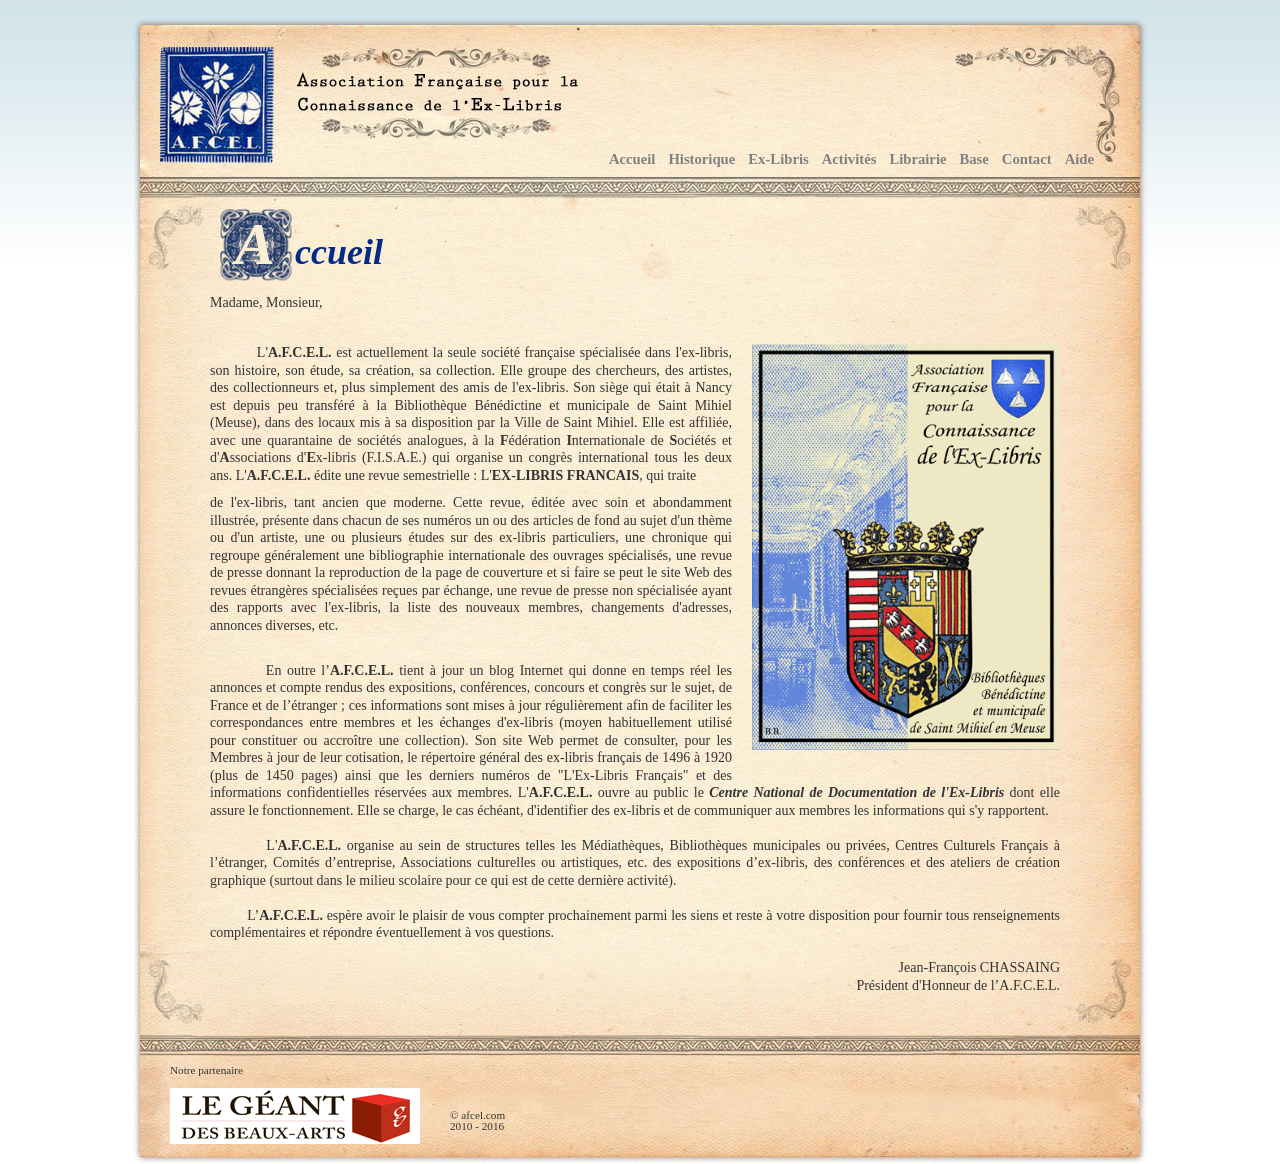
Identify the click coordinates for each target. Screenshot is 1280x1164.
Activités (849, 159)
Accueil (632, 159)
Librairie (917, 159)
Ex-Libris (778, 159)
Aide (1079, 159)
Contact (1027, 159)
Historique (701, 159)
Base (973, 159)
